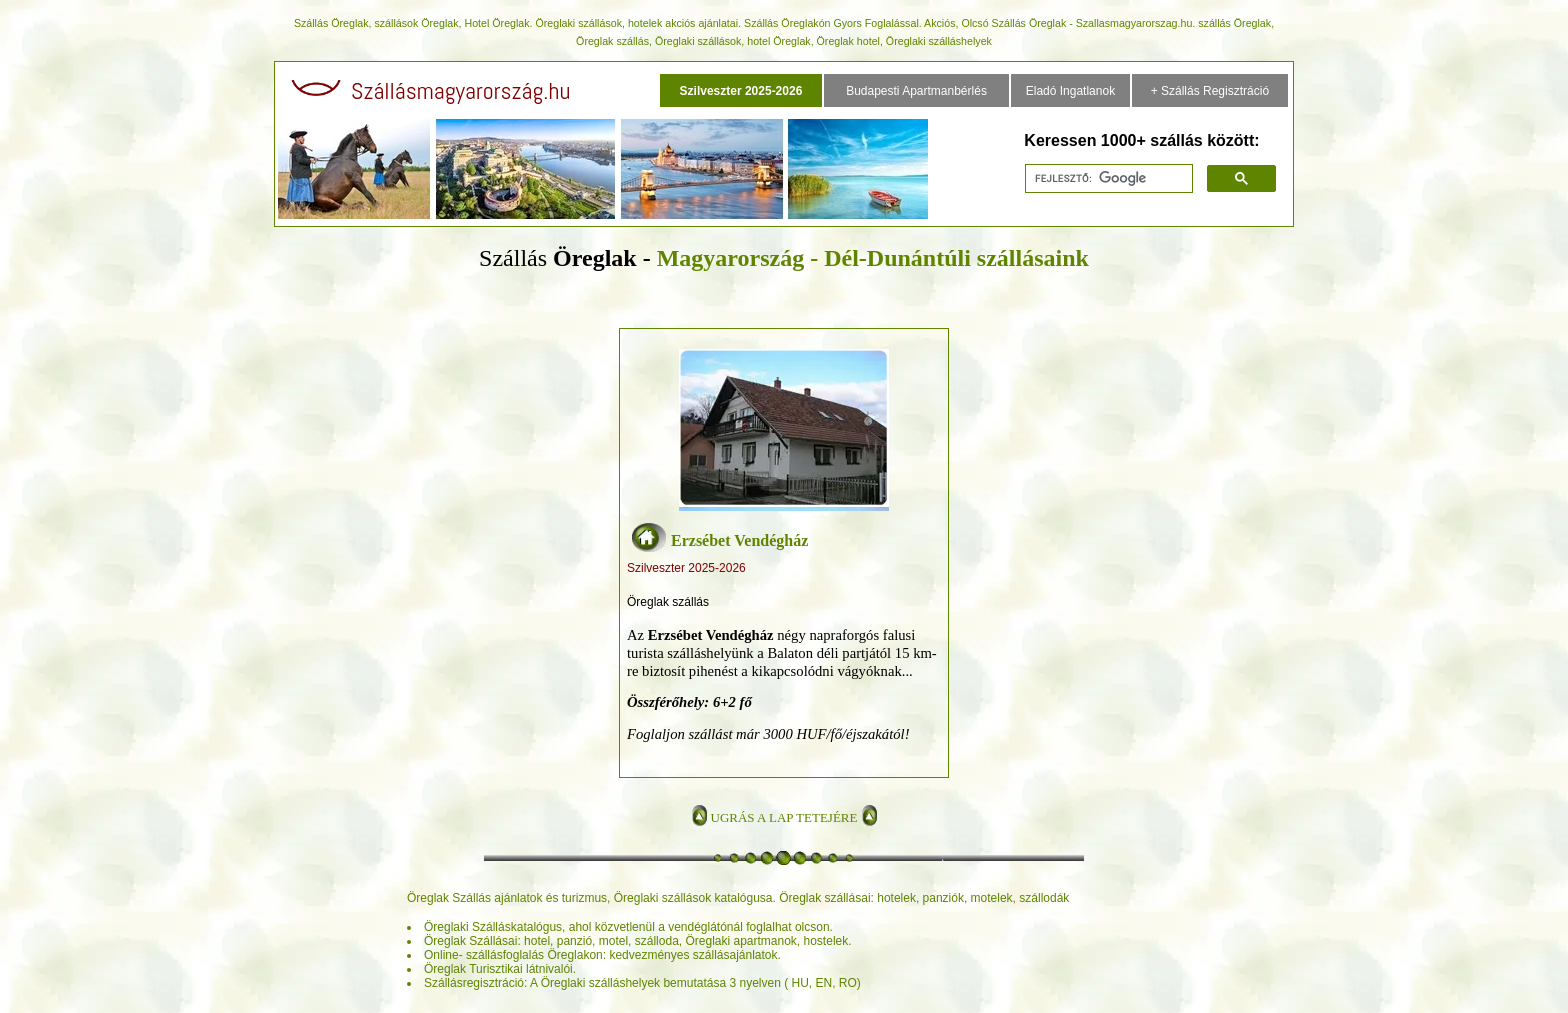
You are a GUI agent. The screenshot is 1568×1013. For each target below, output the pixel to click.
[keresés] (1107, 179)
